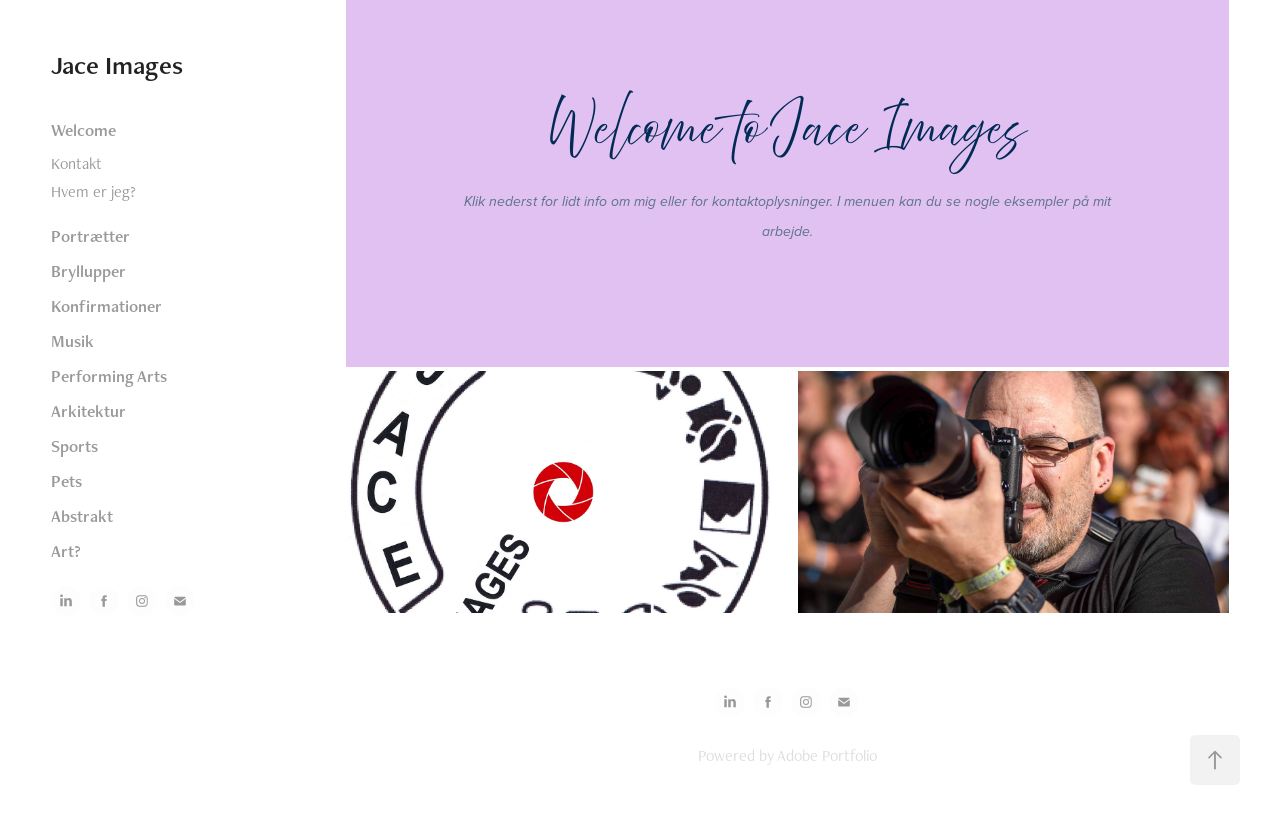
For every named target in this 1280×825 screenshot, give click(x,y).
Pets (66, 481)
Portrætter (90, 236)
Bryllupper (88, 271)
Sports (74, 446)
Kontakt (76, 163)
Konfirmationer (106, 306)
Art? (66, 551)
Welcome (83, 130)
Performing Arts (109, 376)
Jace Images (117, 65)
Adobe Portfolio (827, 755)
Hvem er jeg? (93, 191)
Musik (72, 341)
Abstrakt (82, 516)
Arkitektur (88, 411)
